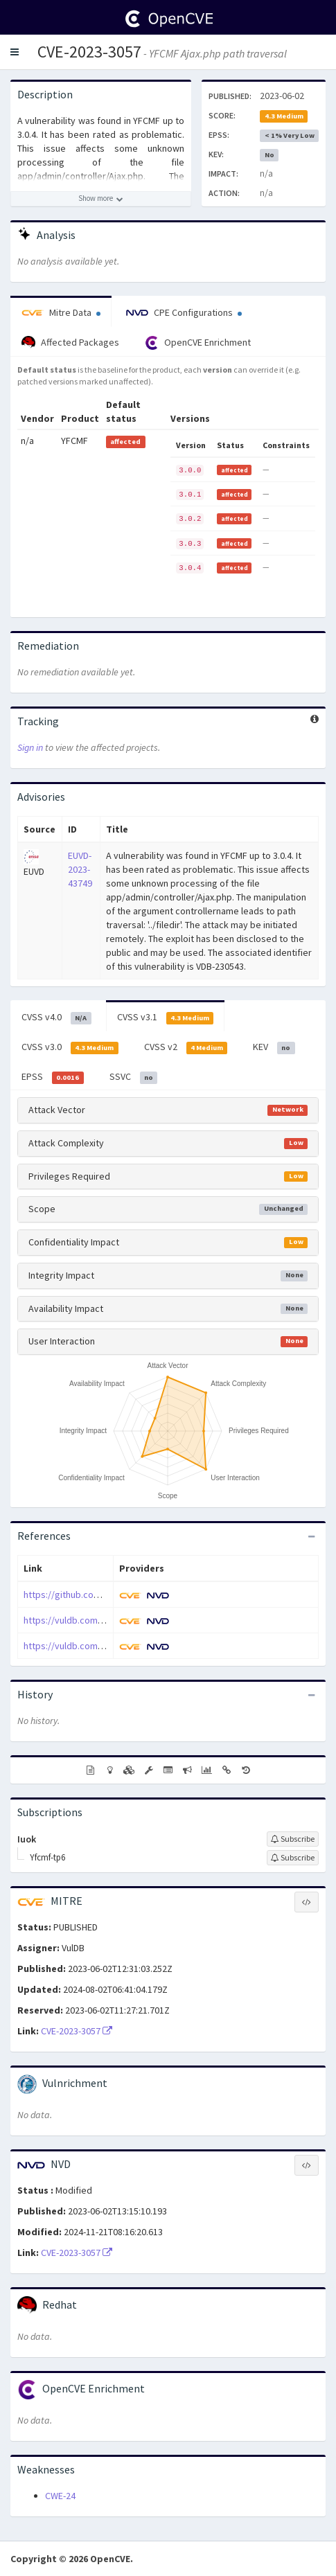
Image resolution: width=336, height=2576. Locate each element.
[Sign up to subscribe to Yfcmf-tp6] (293, 1857)
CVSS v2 (186, 1047)
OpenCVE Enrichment (198, 343)
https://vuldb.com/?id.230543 (84, 1646)
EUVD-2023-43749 (80, 869)
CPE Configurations (184, 312)
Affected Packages (70, 343)
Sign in (30, 747)
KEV (274, 1047)
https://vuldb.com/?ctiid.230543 (89, 1620)
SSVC (133, 1077)
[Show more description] (100, 198)
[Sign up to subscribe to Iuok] (293, 1839)
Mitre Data (60, 312)
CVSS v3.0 (69, 1047)
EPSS (52, 1077)
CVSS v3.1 (165, 1017)
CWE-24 (60, 2495)
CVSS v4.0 (56, 1017)
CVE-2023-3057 (89, 51)
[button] (14, 52)
